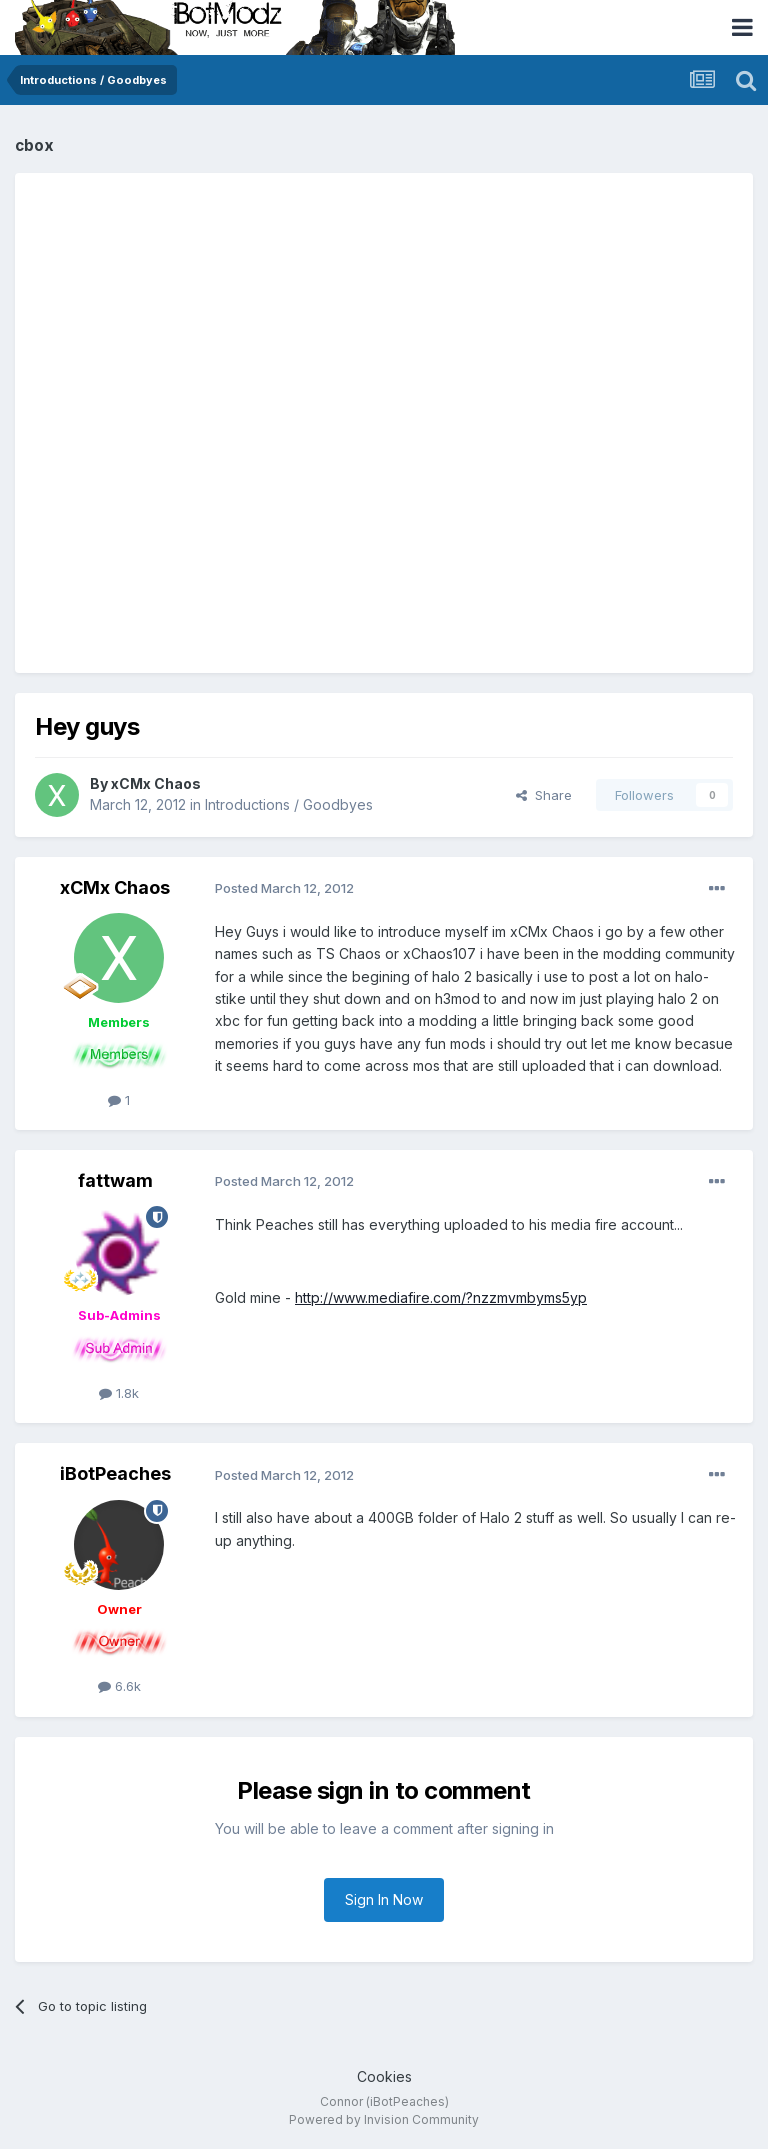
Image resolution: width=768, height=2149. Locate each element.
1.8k (119, 1393)
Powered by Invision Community (384, 2119)
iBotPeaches (115, 1473)
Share (544, 795)
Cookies (384, 2076)
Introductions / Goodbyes (289, 804)
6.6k (119, 1686)
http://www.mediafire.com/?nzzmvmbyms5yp (441, 1297)
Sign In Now (384, 1899)
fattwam (115, 1180)
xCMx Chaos (156, 783)
